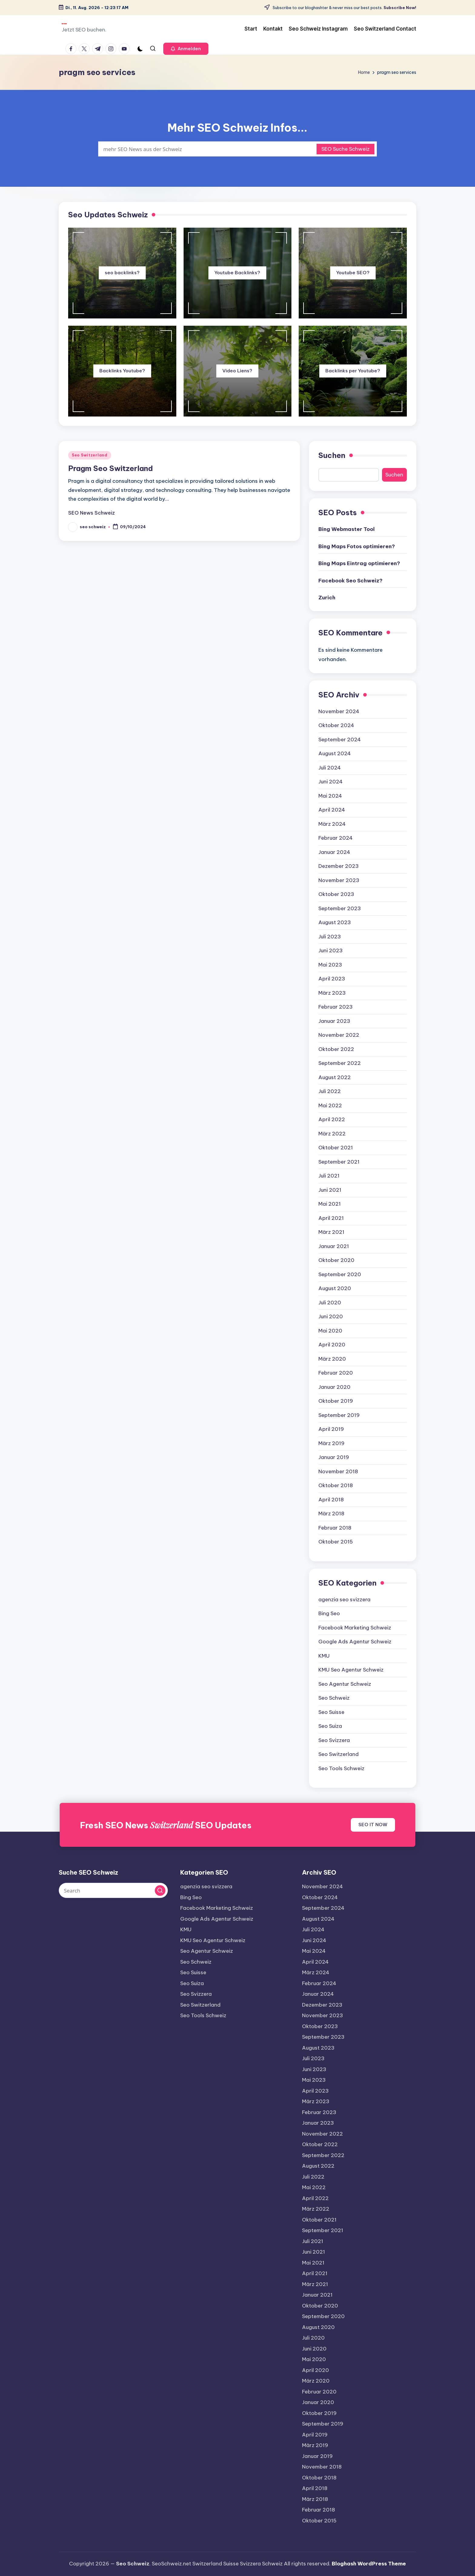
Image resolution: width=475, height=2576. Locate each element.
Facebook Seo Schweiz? (350, 580)
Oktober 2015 (335, 1541)
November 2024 (338, 711)
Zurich (326, 597)
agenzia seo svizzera (344, 1599)
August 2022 (334, 1077)
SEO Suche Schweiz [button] (345, 149)
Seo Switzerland (90, 455)
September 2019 (339, 1415)
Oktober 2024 (336, 725)
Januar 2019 (333, 1457)
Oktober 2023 (336, 894)
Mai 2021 (329, 1204)
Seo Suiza (330, 1726)
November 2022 (338, 1035)
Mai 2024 (330, 795)
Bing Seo (329, 1613)
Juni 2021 (329, 1190)
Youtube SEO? (353, 272)
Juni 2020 (330, 1316)
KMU (324, 1655)
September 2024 (339, 739)
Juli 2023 (329, 936)
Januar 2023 (334, 1021)
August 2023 (334, 922)
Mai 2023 (330, 964)
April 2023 (331, 978)
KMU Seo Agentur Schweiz (351, 1669)
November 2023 (338, 880)
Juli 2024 (329, 767)
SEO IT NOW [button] (372, 1824)
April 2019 (331, 1429)
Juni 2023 (330, 950)
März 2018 (331, 1513)
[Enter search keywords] (237, 148)
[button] (185, 49)
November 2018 (338, 1471)
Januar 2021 (333, 1246)
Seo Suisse (331, 1712)
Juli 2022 (329, 1091)
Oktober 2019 (335, 1401)
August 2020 (334, 1288)
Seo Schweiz (334, 1698)
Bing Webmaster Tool (346, 529)
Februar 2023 (335, 1006)
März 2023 (332, 993)
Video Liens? (237, 371)
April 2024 (331, 809)
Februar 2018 (334, 1527)
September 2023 (339, 908)
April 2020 (331, 1344)
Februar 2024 (335, 838)
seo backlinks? (122, 272)
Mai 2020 (330, 1330)
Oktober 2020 (336, 1260)
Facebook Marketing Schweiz (354, 1627)
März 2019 (331, 1443)
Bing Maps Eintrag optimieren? (359, 563)
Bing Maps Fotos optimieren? (356, 546)
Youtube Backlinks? (237, 272)
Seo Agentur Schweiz (344, 1684)
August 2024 (334, 753)
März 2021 (331, 1232)
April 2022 (331, 1119)
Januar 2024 (334, 852)
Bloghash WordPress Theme (369, 2563)
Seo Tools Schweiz (341, 1768)
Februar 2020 (335, 1372)
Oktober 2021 (335, 1147)
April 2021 (331, 1218)
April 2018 (331, 1499)
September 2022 (339, 1063)
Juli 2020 (329, 1302)
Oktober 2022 (336, 1049)
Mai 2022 (330, 1105)
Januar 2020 (334, 1387)
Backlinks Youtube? (122, 371)
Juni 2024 (330, 781)
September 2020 (339, 1274)
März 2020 (332, 1359)
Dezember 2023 (338, 866)
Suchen (331, 455)
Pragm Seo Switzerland (110, 468)
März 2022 (332, 1133)
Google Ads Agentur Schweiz (354, 1641)
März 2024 (332, 824)
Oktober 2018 (335, 1485)
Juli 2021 (329, 1175)
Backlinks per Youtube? (352, 371)
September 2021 (339, 1161)
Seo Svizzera (334, 1740)
